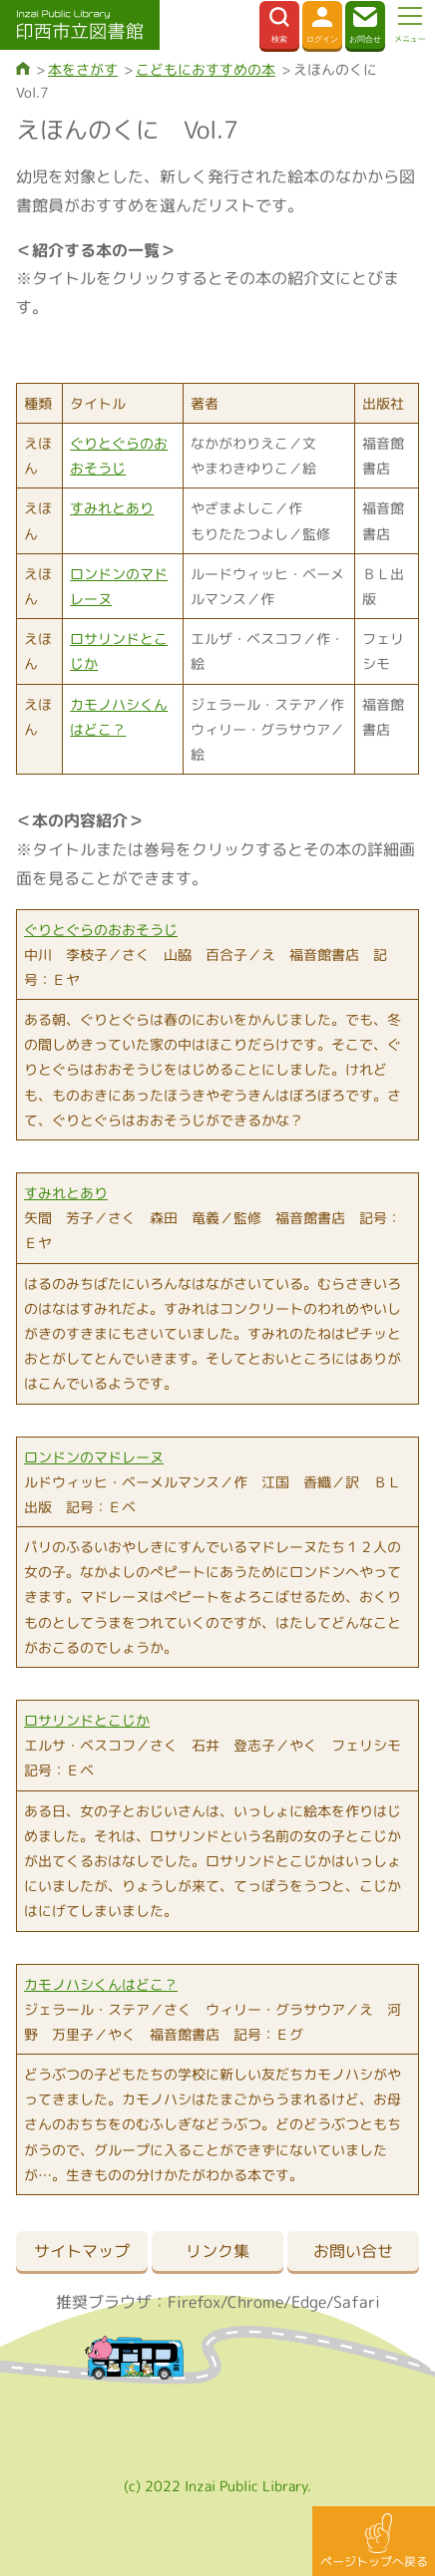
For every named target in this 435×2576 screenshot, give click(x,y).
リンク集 (217, 2251)
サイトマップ (82, 2251)
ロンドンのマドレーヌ (94, 1457)
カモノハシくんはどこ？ (101, 1984)
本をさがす (83, 69)
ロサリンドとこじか (87, 1720)
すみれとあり (112, 507)
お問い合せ (353, 2251)
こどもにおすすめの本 (205, 69)
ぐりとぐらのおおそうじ (101, 929)
